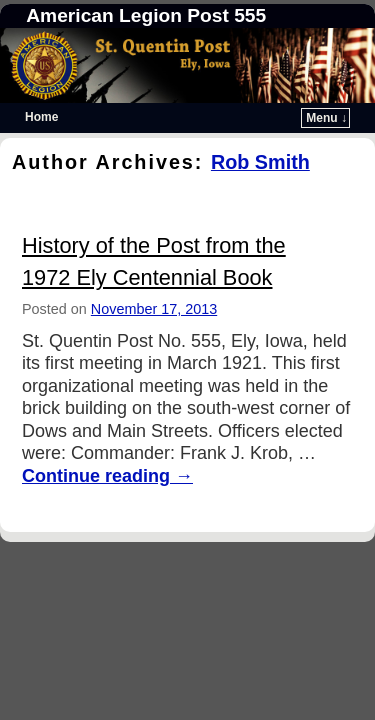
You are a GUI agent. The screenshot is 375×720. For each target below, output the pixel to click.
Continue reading (107, 476)
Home (41, 117)
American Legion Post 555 (146, 15)
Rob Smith (260, 162)
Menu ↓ (326, 118)
